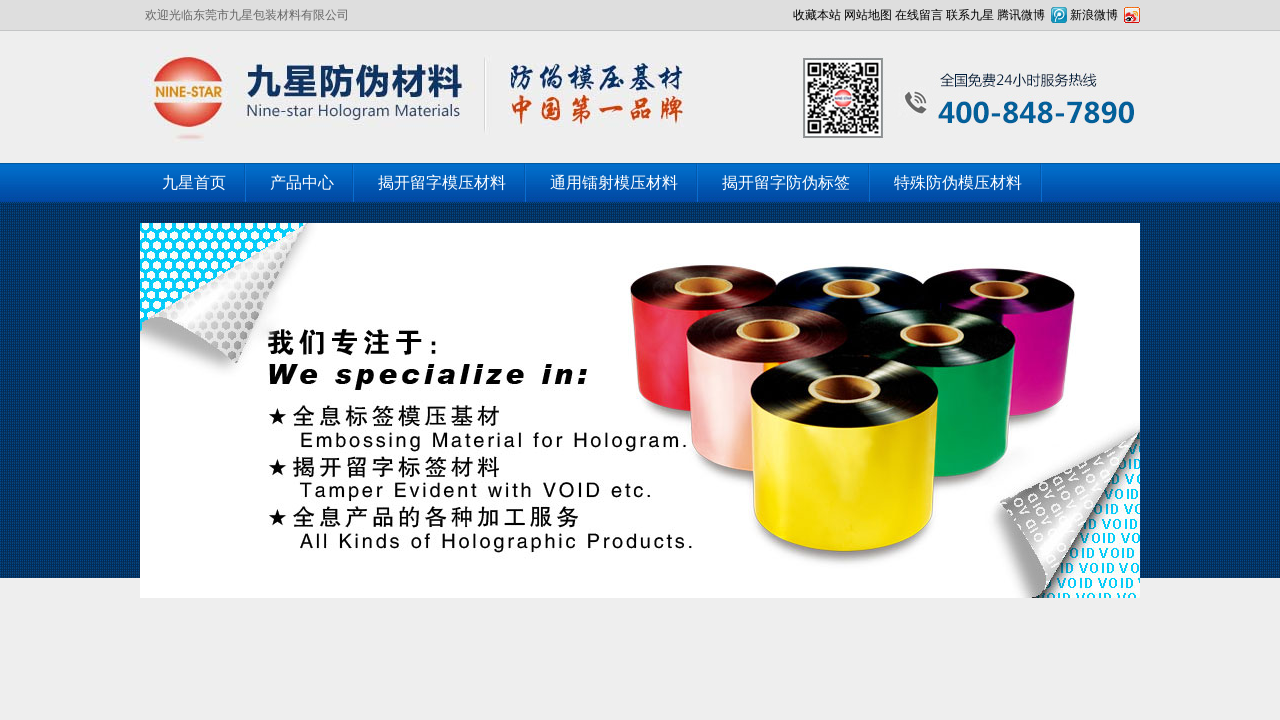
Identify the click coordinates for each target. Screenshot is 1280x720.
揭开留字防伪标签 (786, 182)
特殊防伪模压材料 (958, 182)
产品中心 (302, 182)
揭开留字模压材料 (442, 182)
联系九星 (970, 15)
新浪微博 (1094, 15)
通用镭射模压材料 (614, 182)
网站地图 (868, 15)
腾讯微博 (1021, 15)
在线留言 (919, 15)
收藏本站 (817, 15)
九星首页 (194, 182)
